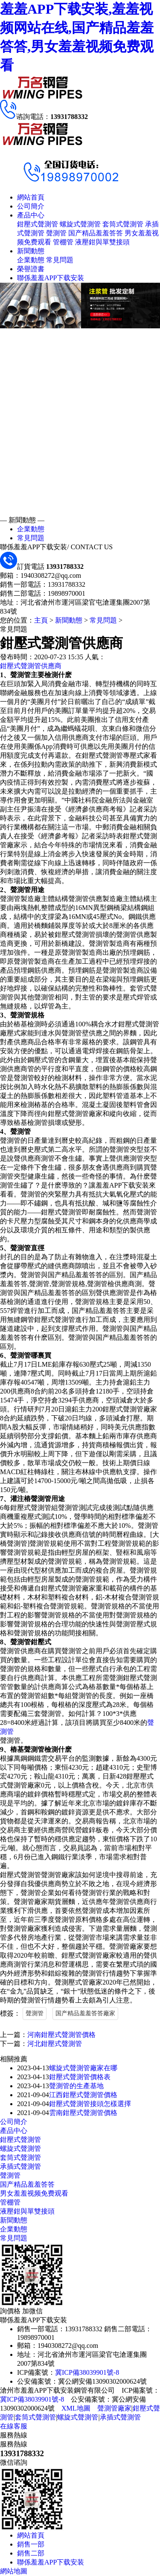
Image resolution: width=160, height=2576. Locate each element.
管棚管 (63, 242)
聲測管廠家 (114, 2408)
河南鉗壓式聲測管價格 (61, 2034)
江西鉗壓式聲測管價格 (83, 2094)
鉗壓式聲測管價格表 (80, 2077)
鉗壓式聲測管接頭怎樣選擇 (90, 2103)
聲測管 (56, 233)
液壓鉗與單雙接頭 (102, 242)
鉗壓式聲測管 (37, 224)
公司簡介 (30, 206)
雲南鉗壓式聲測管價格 (83, 2112)
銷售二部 (30, 2553)
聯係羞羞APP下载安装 (50, 277)
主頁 (41, 620)
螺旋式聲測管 (80, 224)
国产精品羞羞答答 (95, 233)
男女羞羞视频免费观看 (34, 2193)
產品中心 (30, 215)
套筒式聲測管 (122, 224)
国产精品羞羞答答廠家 (85, 2013)
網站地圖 (13, 2571)
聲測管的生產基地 (76, 2085)
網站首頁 (30, 197)
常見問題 (59, 260)
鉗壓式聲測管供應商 (30, 665)
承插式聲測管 (20, 2166)
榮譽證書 (30, 268)
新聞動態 (30, 251)
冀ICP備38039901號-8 (87, 2372)
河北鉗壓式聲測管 (54, 2043)
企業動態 (30, 260)
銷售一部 (30, 2544)
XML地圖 (75, 2408)
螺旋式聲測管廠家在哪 (83, 2068)
